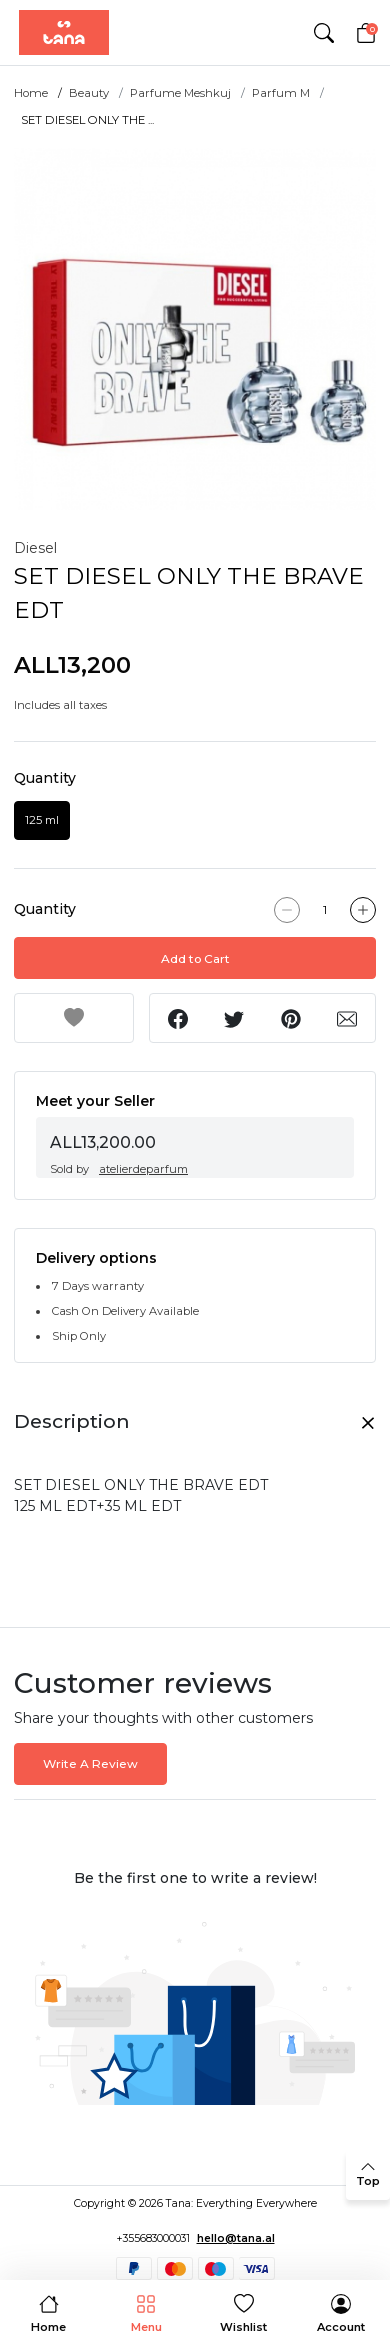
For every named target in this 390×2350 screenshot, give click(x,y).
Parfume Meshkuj (180, 93)
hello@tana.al (236, 2238)
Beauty (89, 93)
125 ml (42, 820)
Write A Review (90, 1763)
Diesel (35, 548)
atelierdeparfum (143, 1169)
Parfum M (281, 93)
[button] (323, 32)
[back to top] (368, 2175)
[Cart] (366, 33)
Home (31, 93)
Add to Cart (195, 958)
